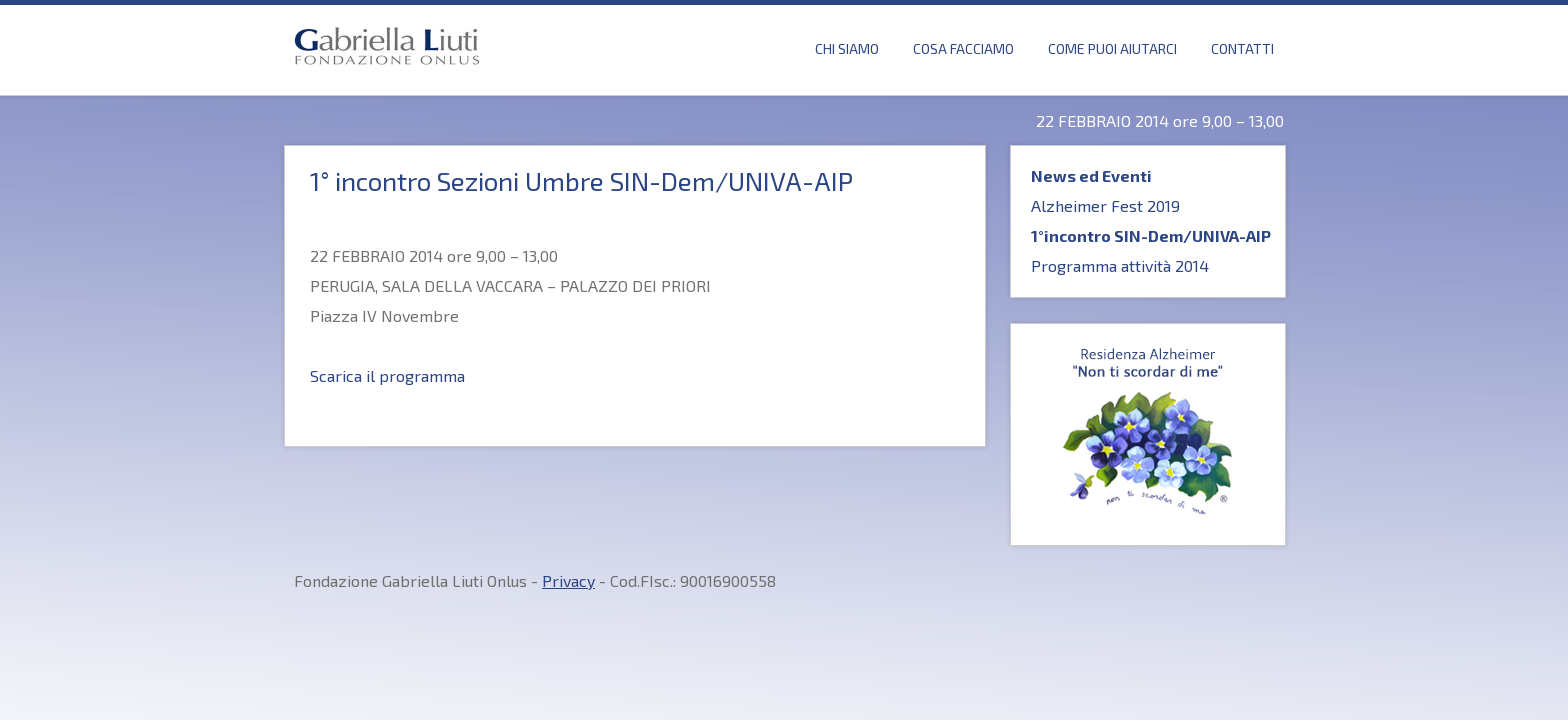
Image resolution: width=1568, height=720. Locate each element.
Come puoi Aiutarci (1112, 48)
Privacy (568, 580)
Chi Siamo (847, 48)
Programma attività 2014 (1120, 265)
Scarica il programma (387, 375)
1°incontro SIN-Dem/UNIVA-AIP (1151, 235)
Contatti (1242, 48)
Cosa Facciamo (963, 48)
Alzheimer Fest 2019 (1105, 205)
